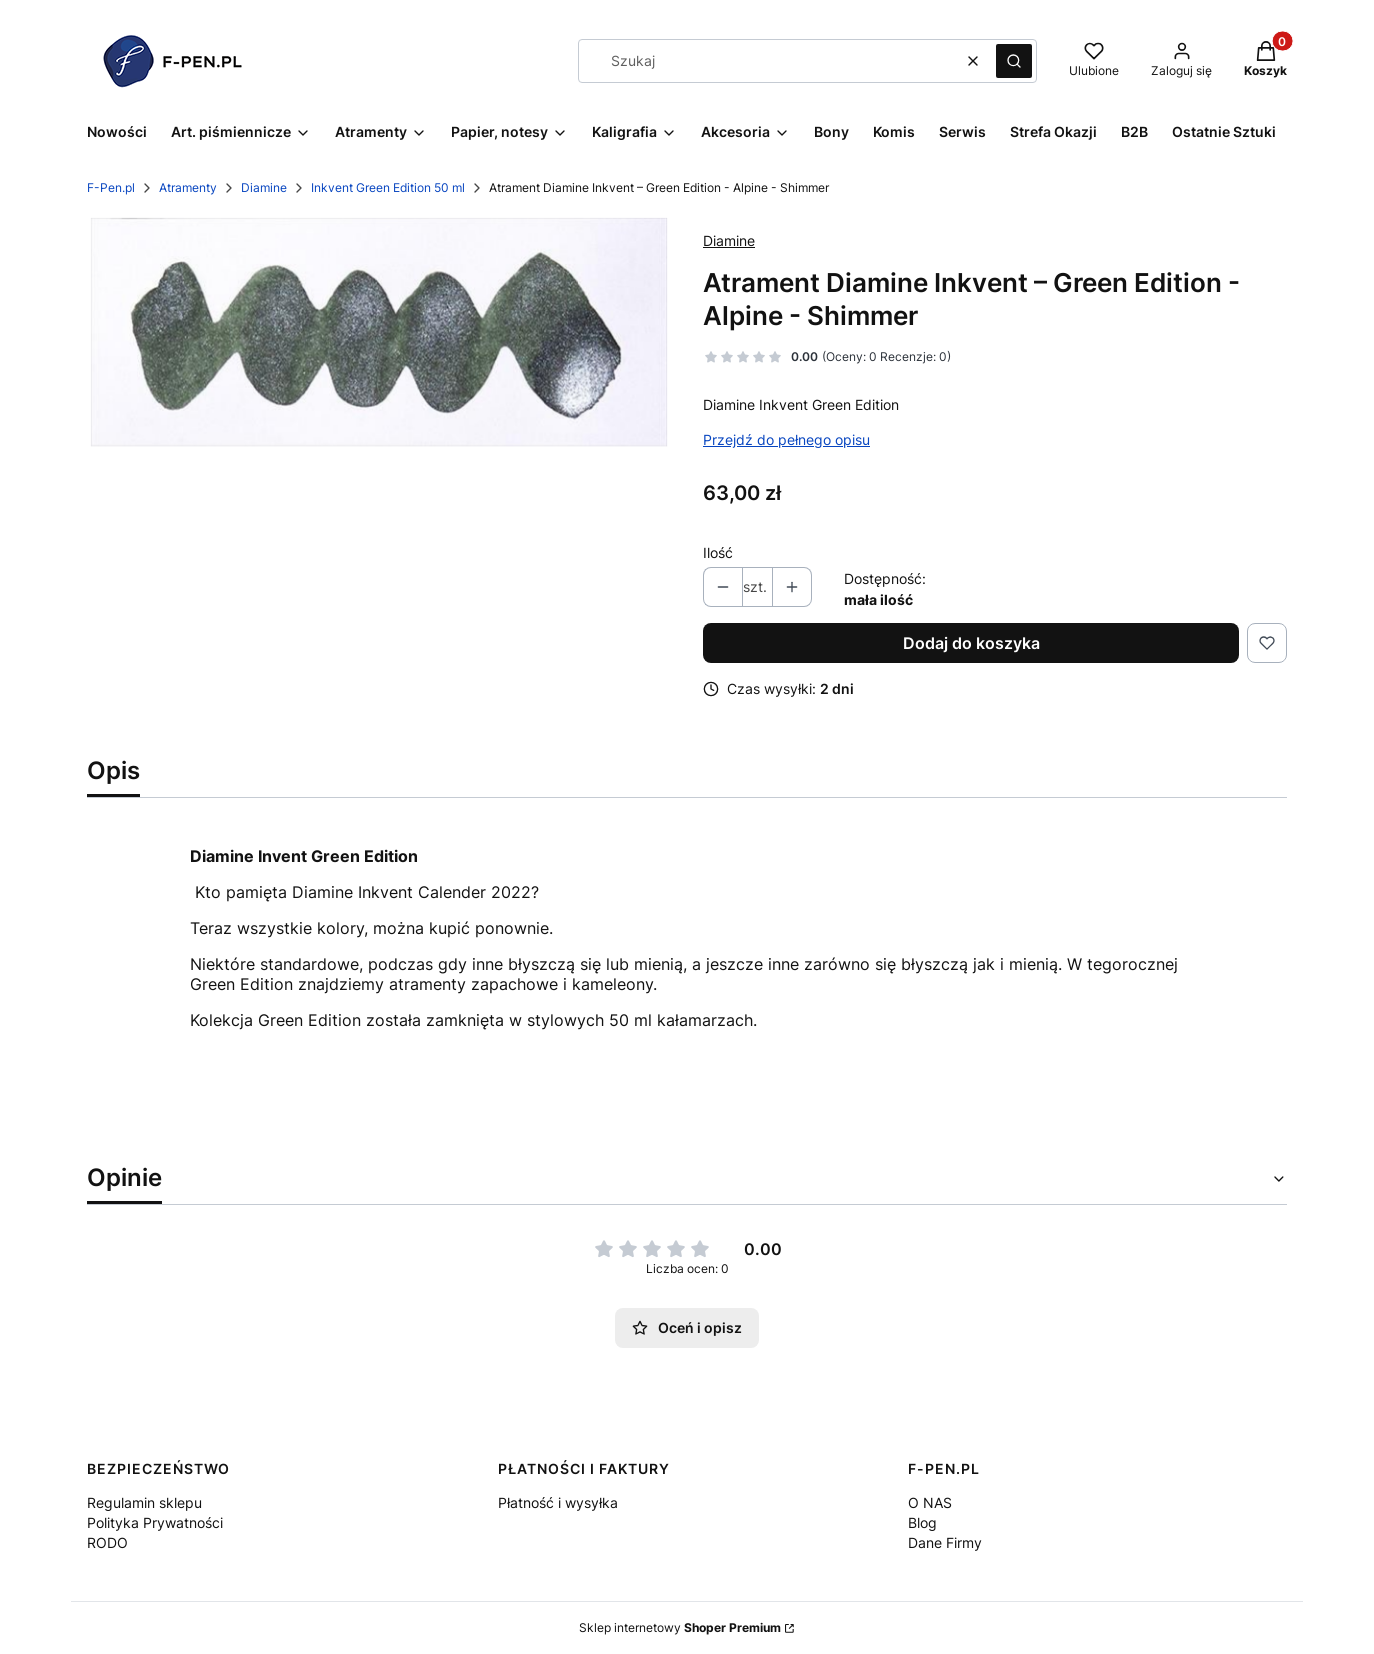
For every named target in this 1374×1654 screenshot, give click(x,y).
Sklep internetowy (680, 1627)
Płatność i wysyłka (558, 1502)
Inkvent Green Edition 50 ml (388, 187)
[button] (1014, 61)
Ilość (718, 552)
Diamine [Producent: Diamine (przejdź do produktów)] (729, 240)
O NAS (930, 1502)
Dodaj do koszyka (971, 643)
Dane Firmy (945, 1542)
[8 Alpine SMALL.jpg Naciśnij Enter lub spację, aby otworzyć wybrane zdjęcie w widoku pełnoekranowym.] (379, 332)
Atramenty (188, 187)
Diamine (264, 187)
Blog (922, 1522)
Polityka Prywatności (155, 1522)
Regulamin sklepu (144, 1502)
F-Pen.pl (111, 187)
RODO (107, 1542)
